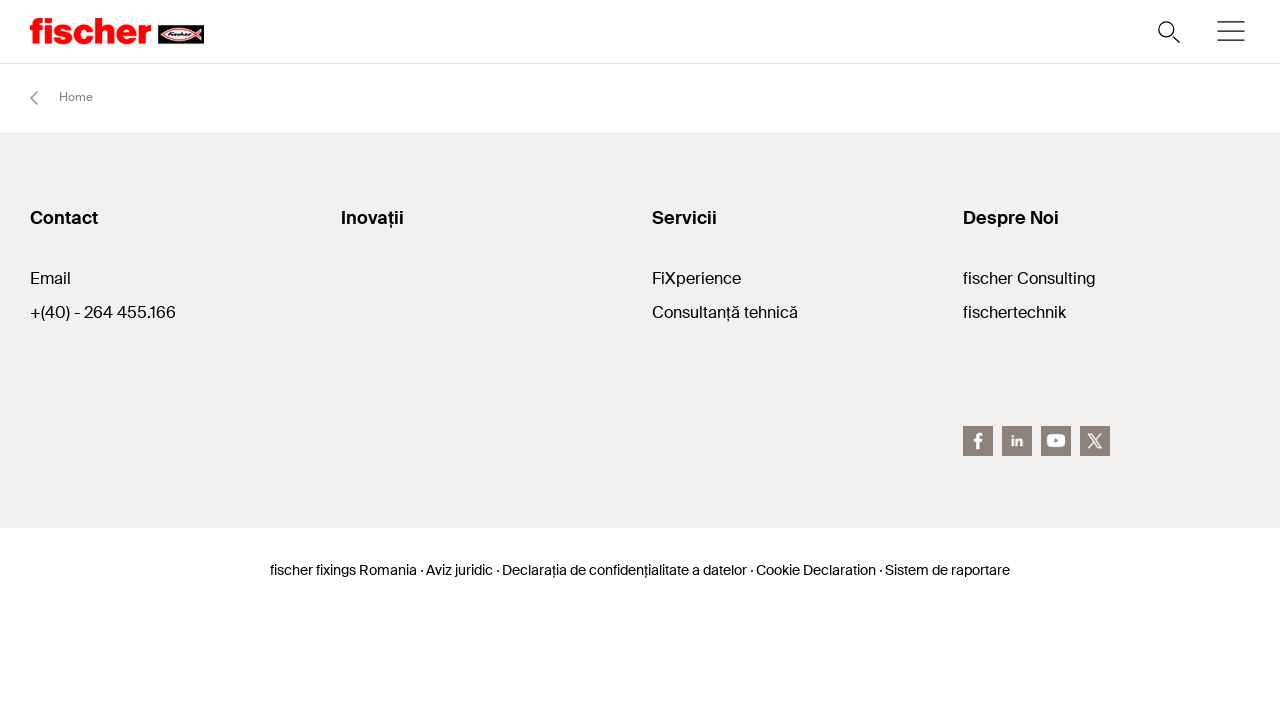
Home (52, 98)
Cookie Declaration (816, 570)
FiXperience (696, 278)
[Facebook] (978, 441)
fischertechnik (1014, 312)
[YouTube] (1056, 441)
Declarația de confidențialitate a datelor (624, 570)
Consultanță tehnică (725, 312)
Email (50, 278)
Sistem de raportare (947, 570)
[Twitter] (1095, 441)
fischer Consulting (1029, 278)
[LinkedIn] (1017, 441)
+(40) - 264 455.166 (103, 312)
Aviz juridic (459, 570)
